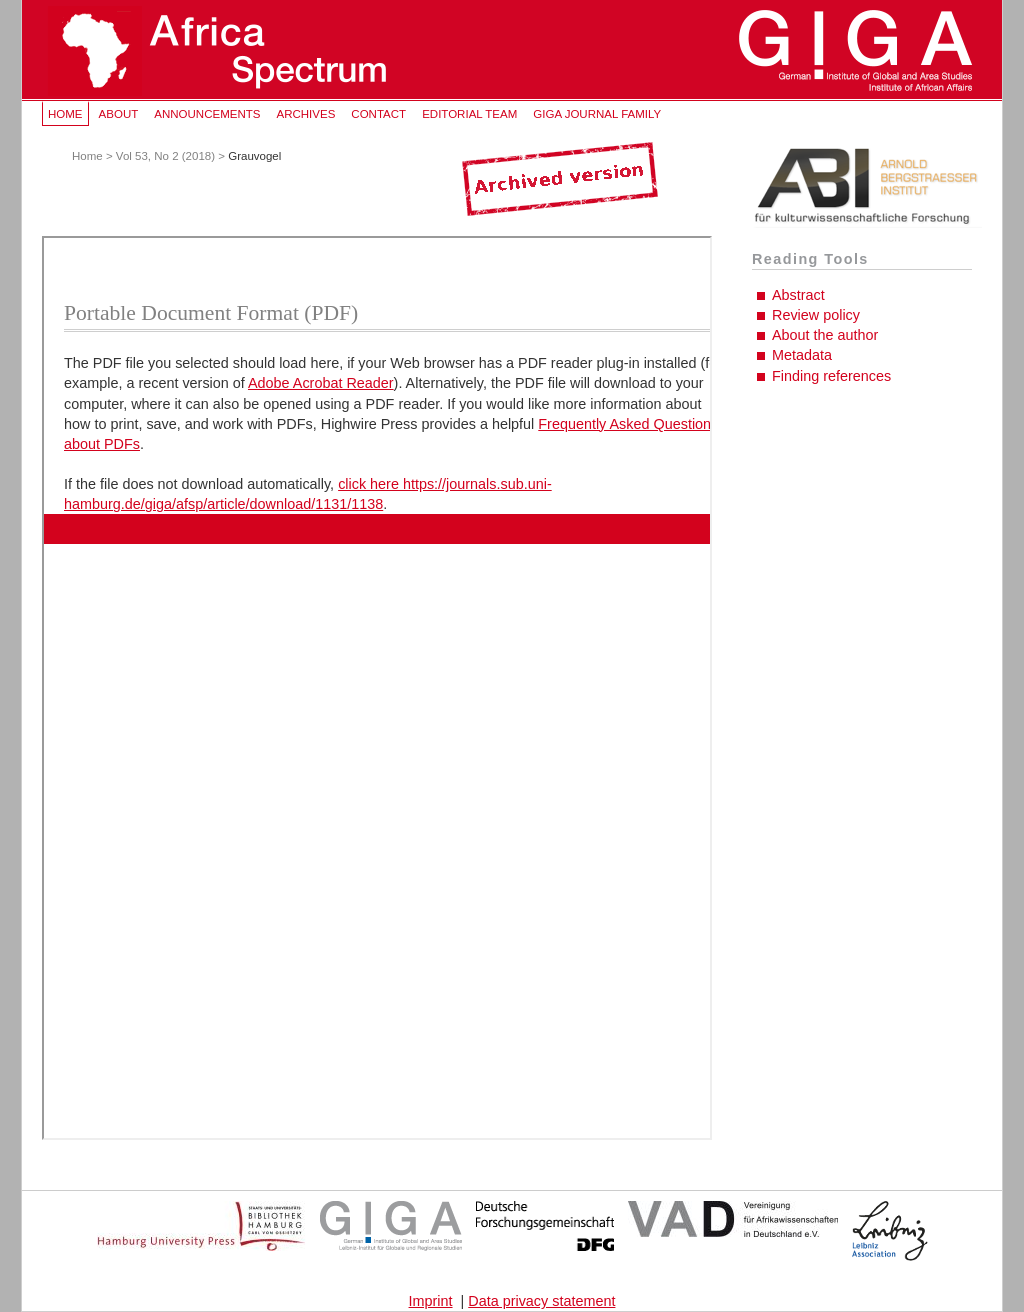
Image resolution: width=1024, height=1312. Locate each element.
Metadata (802, 355)
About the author (825, 335)
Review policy (816, 315)
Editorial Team (469, 114)
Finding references (831, 376)
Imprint (431, 1301)
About (119, 114)
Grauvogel (254, 156)
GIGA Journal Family (597, 114)
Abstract (798, 295)
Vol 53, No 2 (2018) (165, 156)
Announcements (207, 114)
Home (65, 114)
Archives (305, 114)
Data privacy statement (541, 1301)
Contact (378, 114)
